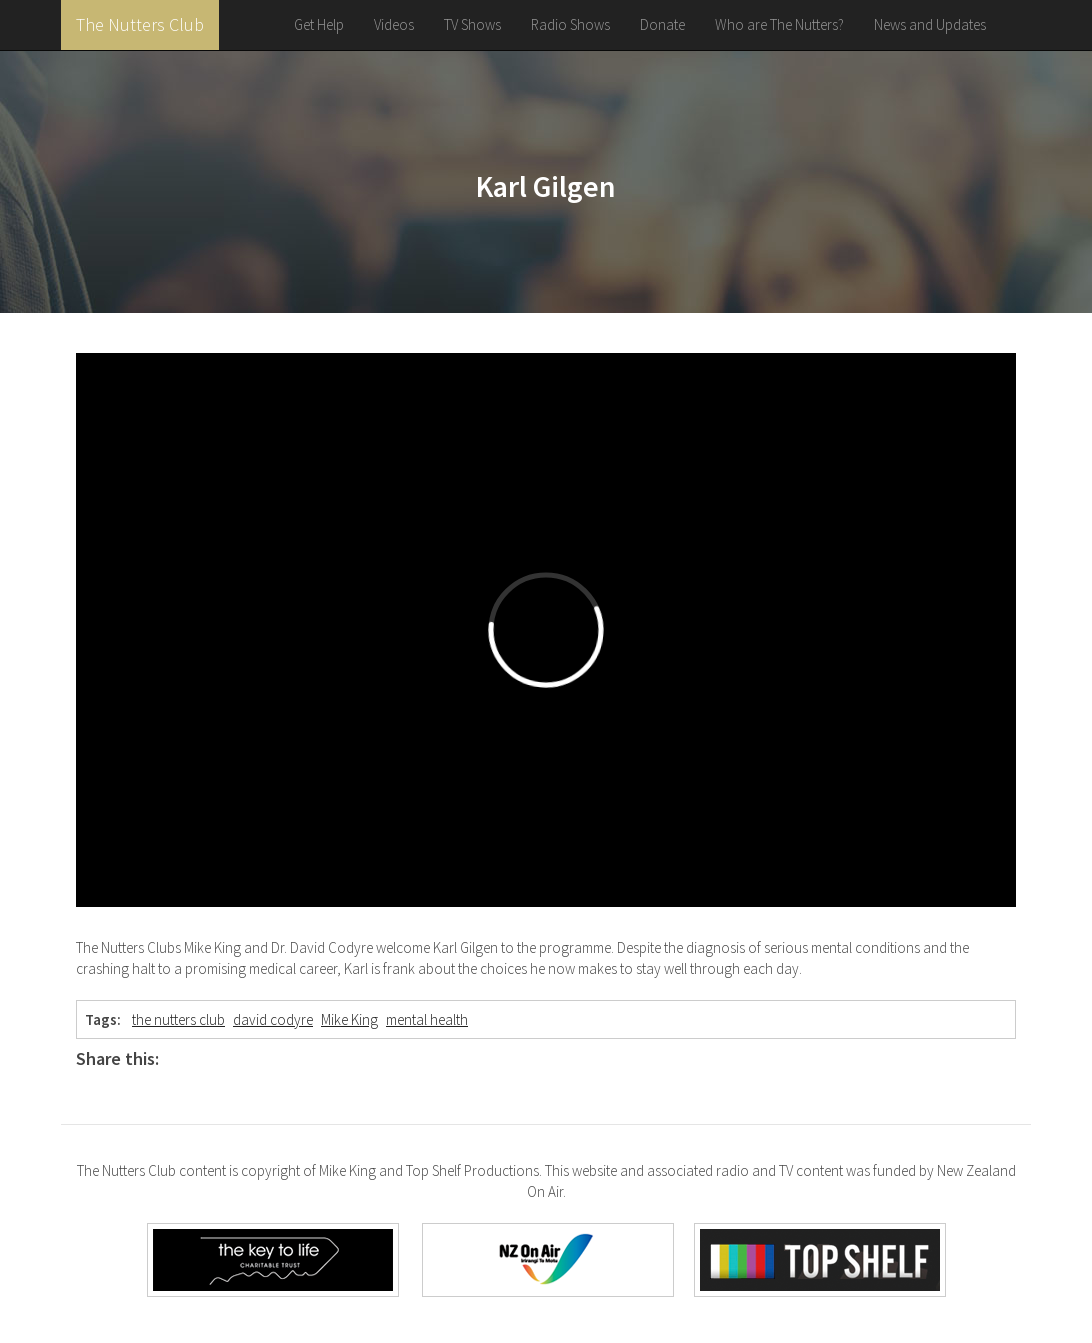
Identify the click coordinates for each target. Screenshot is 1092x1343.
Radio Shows (570, 24)
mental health (427, 1019)
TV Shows (472, 24)
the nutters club (178, 1019)
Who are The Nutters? (779, 24)
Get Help (319, 24)
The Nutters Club (140, 24)
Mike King (349, 1019)
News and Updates (930, 24)
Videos (394, 24)
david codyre (273, 1019)
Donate (662, 24)
